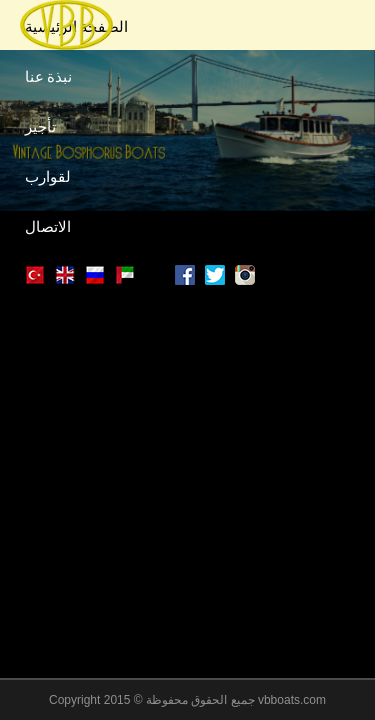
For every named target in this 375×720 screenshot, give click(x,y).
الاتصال (48, 225)
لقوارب (48, 175)
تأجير (40, 125)
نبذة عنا (48, 75)
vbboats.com (292, 700)
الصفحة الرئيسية (76, 25)
